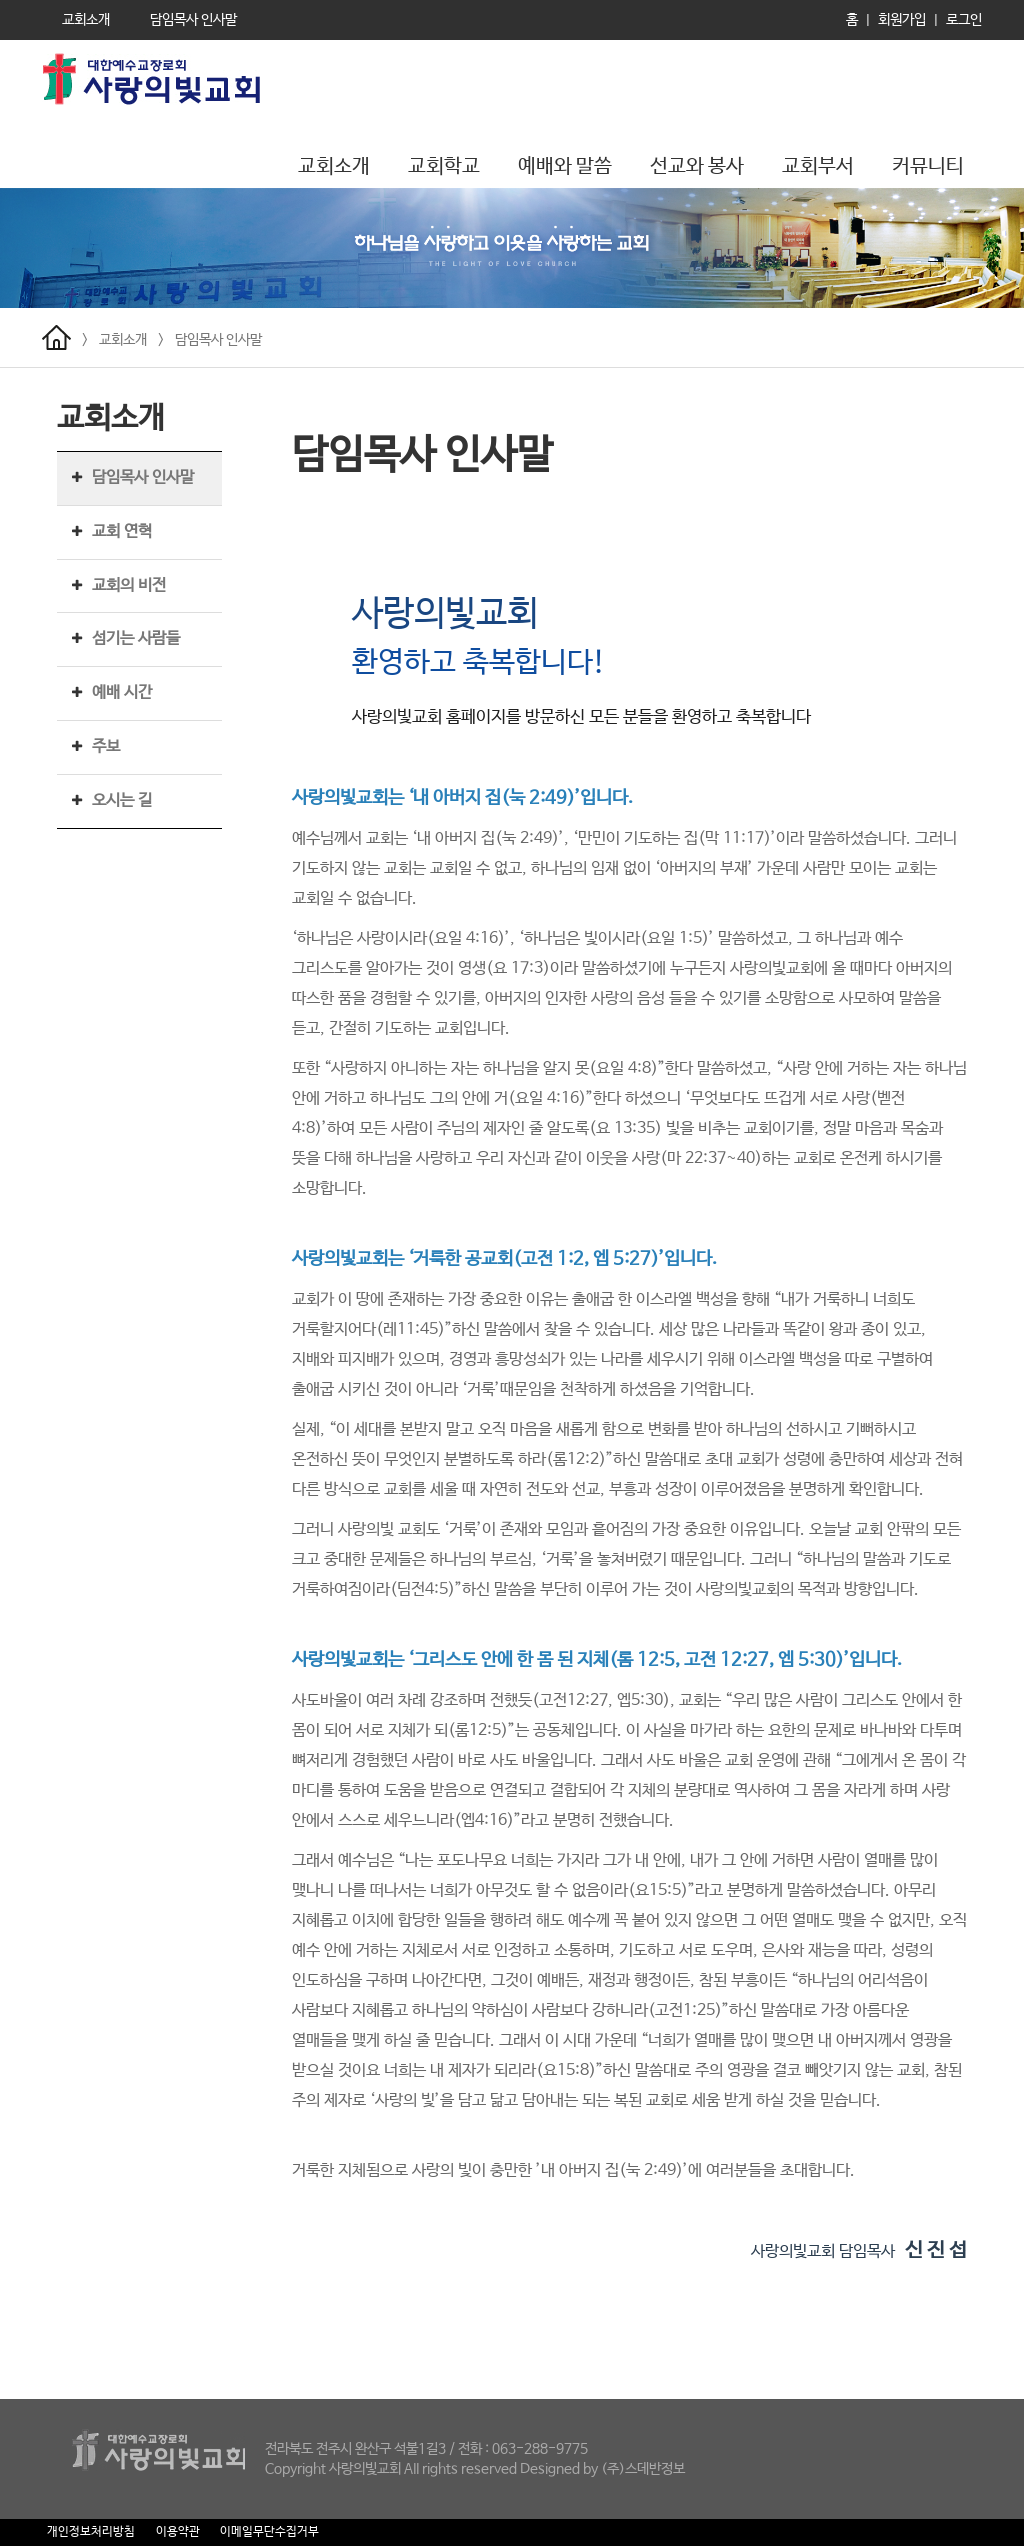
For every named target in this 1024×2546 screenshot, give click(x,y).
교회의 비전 (129, 585)
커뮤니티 (928, 166)
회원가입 (902, 20)
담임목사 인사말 (218, 340)
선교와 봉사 (697, 166)
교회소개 (334, 166)
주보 (106, 746)
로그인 (964, 20)
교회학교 (444, 166)
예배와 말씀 (565, 166)
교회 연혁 (122, 531)
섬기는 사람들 (136, 638)
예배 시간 (122, 692)
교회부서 (818, 166)
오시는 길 (122, 800)
